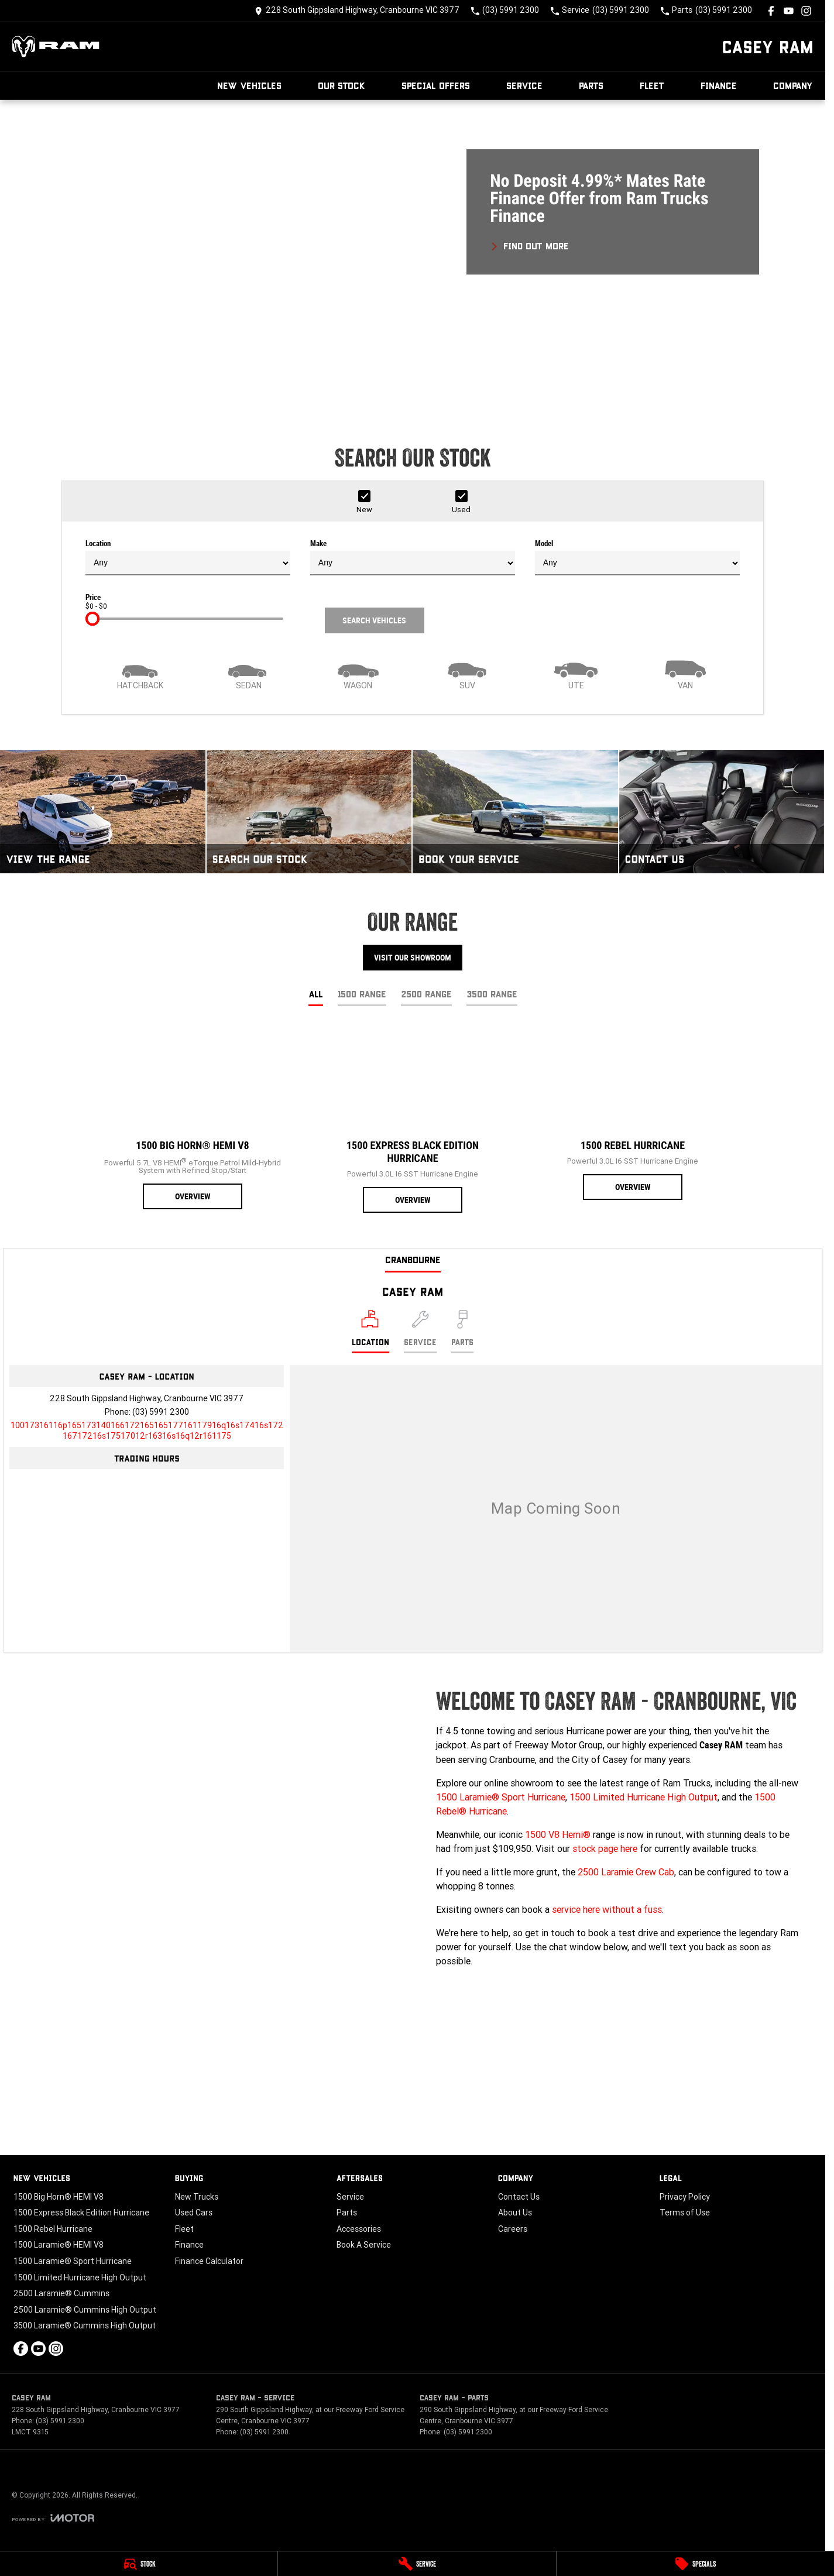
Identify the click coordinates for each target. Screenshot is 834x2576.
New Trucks (196, 2196)
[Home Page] (55, 46)
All (315, 993)
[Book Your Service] (515, 811)
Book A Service (364, 2244)
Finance (719, 85)
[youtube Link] (788, 11)
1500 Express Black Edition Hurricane (81, 2212)
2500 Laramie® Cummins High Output (84, 2309)
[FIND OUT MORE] (529, 244)
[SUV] (467, 674)
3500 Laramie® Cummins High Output (84, 2325)
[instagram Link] (806, 11)
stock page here (604, 1848)
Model (637, 557)
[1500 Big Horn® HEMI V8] (193, 1118)
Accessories (359, 2229)
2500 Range (426, 993)
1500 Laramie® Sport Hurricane (500, 1797)
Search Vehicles (374, 620)
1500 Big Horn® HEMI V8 (58, 2196)
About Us (515, 2212)
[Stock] (138, 2563)
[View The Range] (102, 811)
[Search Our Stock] (309, 811)
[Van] (685, 674)
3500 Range (491, 993)
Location (187, 557)
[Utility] (575, 674)
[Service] (416, 2563)
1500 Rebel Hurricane (52, 2229)
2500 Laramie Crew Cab (626, 1872)
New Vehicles (249, 85)
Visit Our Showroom (412, 957)
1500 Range (362, 993)
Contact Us (519, 2196)
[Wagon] (358, 674)
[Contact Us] (357, 11)
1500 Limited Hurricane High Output (643, 1797)
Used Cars (193, 2212)
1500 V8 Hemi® (558, 1834)
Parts (591, 85)
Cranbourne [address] (413, 1259)
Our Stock (341, 85)
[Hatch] (139, 674)
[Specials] (695, 2563)
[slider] (92, 619)
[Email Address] (147, 1430)
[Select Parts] (462, 1331)
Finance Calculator (209, 2261)
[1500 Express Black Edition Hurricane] (413, 1120)
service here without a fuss (607, 1909)
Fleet (652, 85)
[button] (412, 255)
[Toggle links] (53, 2517)
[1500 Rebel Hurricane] (633, 1113)
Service (524, 85)
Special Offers (435, 85)
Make (412, 557)
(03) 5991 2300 (160, 1412)
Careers (512, 2229)
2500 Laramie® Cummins (61, 2293)
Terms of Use (685, 2212)
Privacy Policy (685, 2196)
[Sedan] (248, 674)
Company (793, 85)
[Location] (370, 1331)
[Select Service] (420, 1331)
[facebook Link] (771, 11)
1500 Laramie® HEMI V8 (58, 2244)
